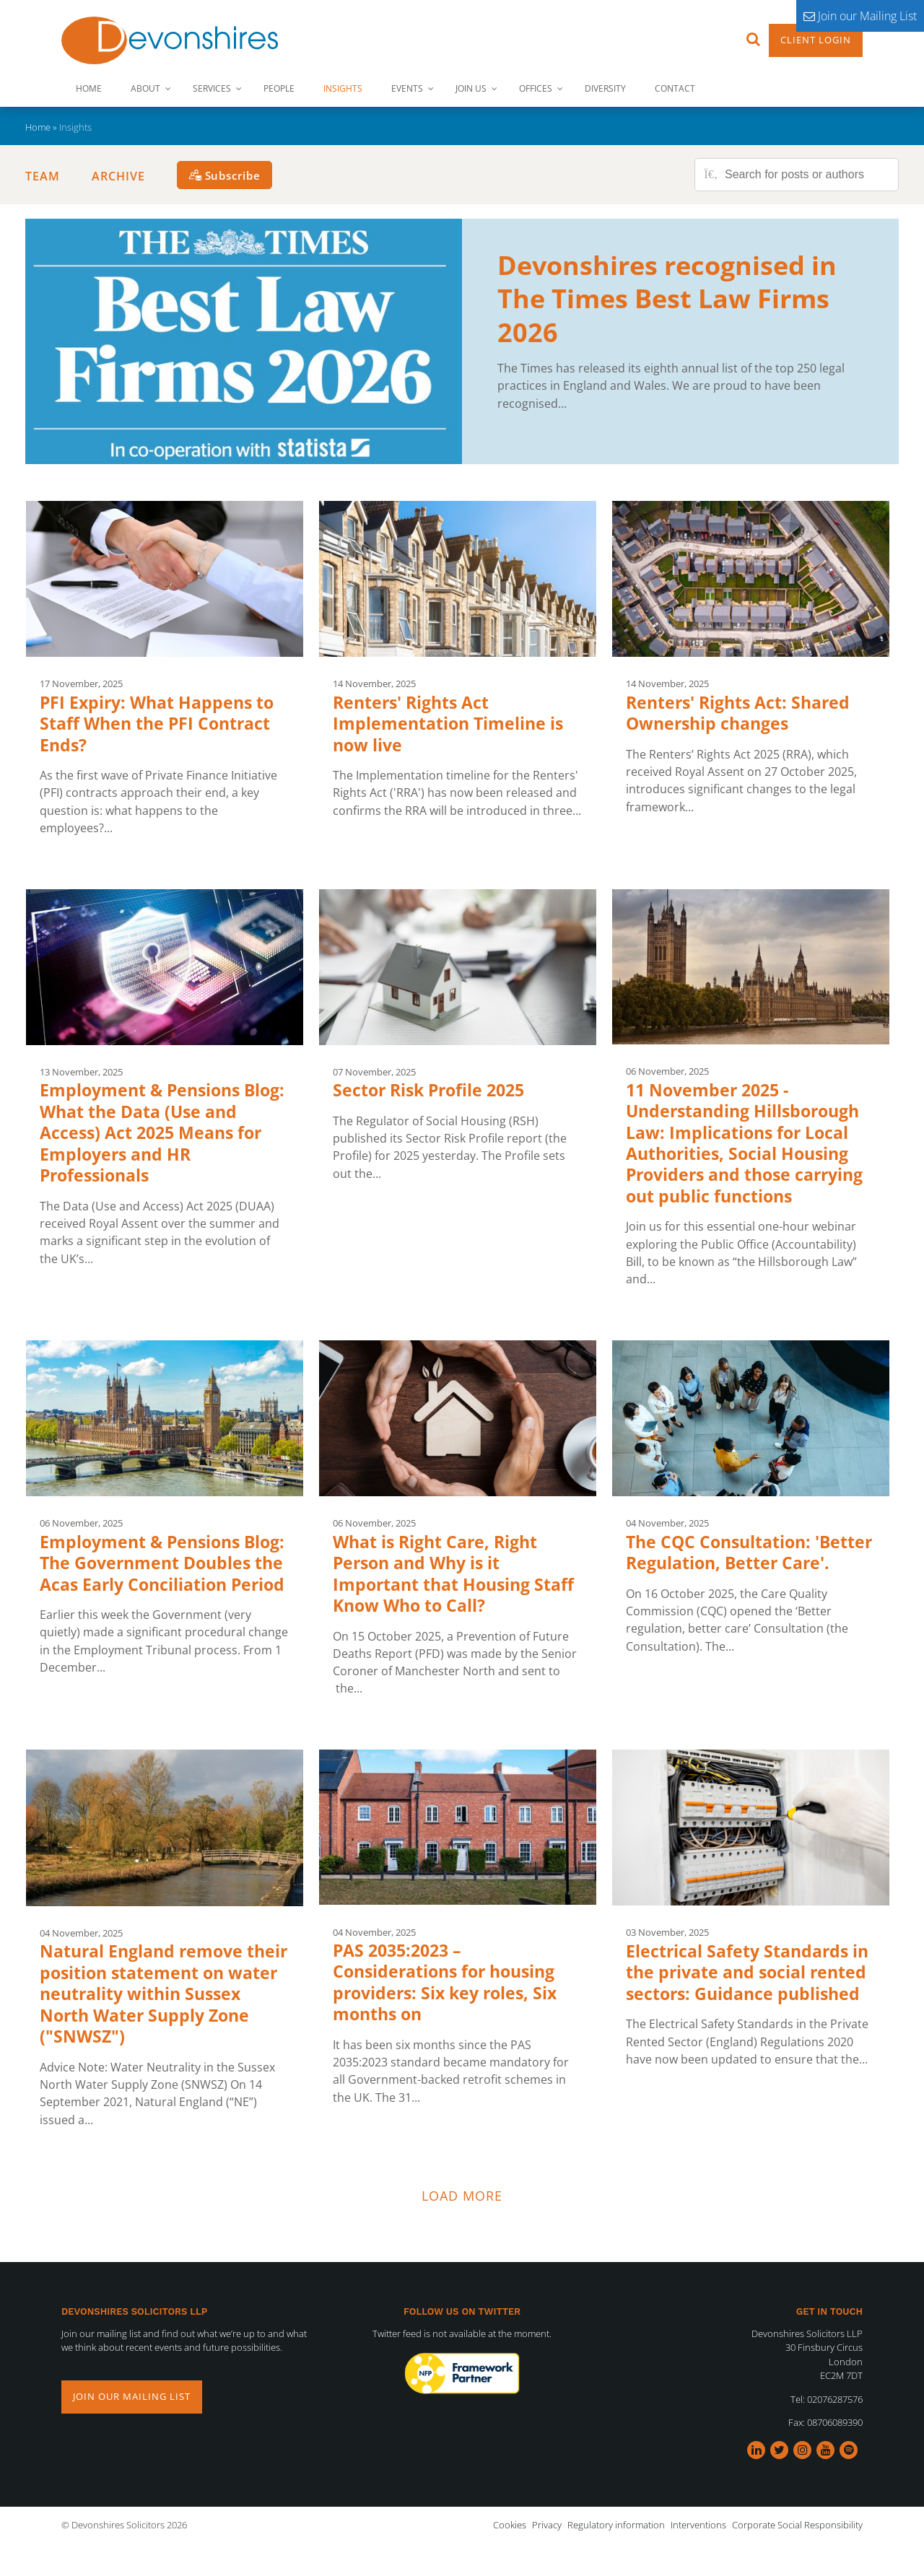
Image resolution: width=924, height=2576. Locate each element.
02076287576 (835, 2399)
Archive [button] (118, 176)
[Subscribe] (224, 175)
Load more (462, 2195)
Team (42, 176)
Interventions (698, 2524)
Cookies (509, 2524)
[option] (462, 2373)
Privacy (547, 2524)
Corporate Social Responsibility (797, 2524)
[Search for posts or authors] (806, 174)
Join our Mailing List (860, 16)
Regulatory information (616, 2524)
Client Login (815, 39)
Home (38, 127)
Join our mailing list (132, 2396)
